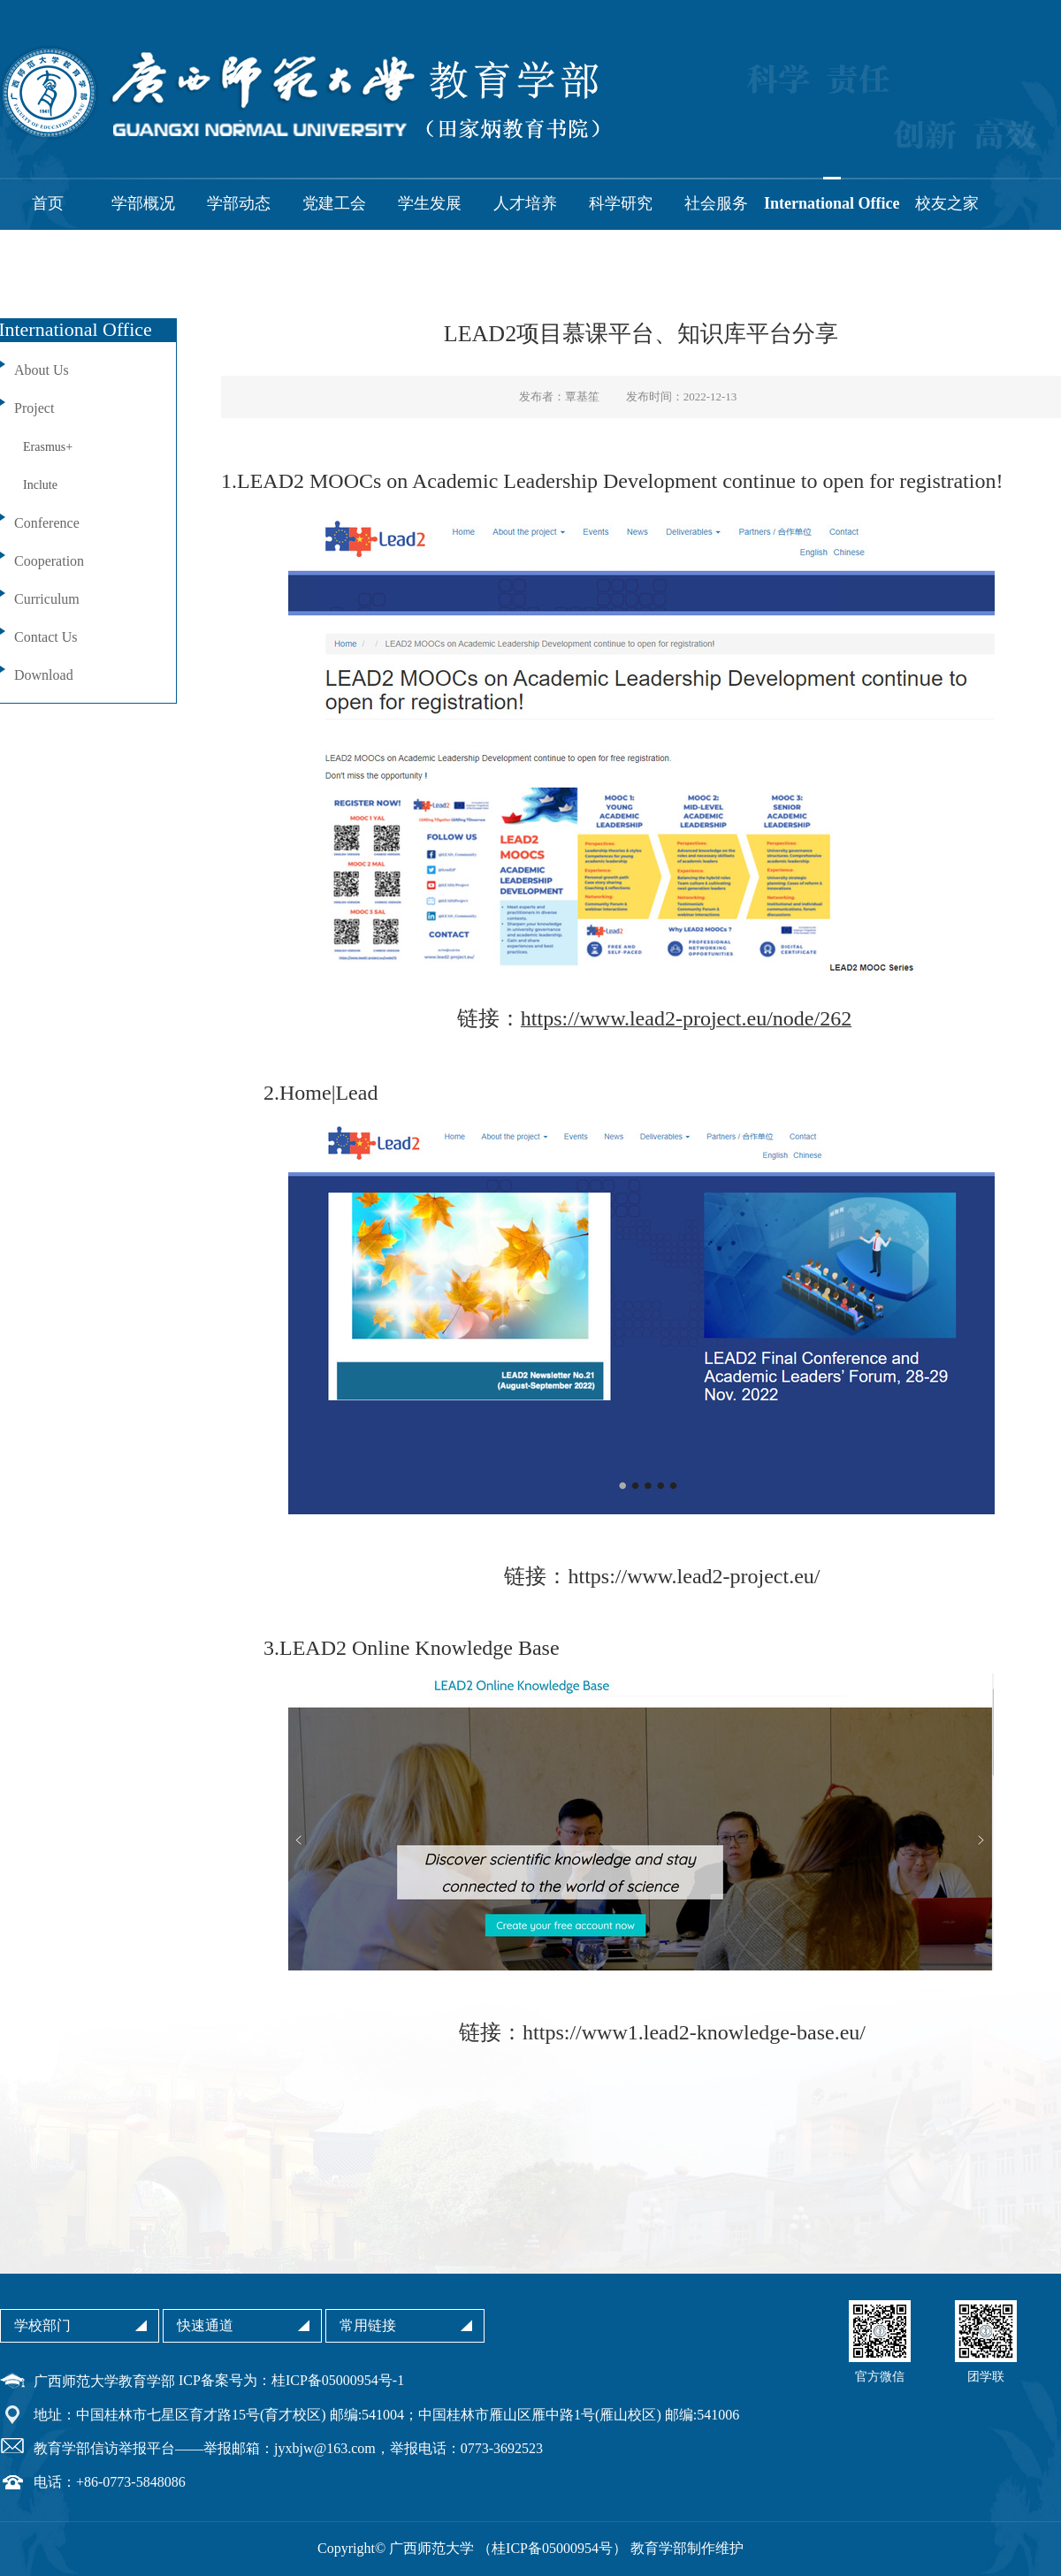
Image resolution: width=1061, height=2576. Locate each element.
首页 (48, 203)
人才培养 (525, 203)
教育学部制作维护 (687, 2548)
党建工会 (334, 203)
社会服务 (716, 203)
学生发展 (430, 203)
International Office (831, 203)
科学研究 (621, 203)
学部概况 (143, 203)
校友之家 (947, 203)
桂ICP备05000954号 (552, 2548)
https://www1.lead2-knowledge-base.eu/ (694, 2032)
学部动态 (239, 203)
